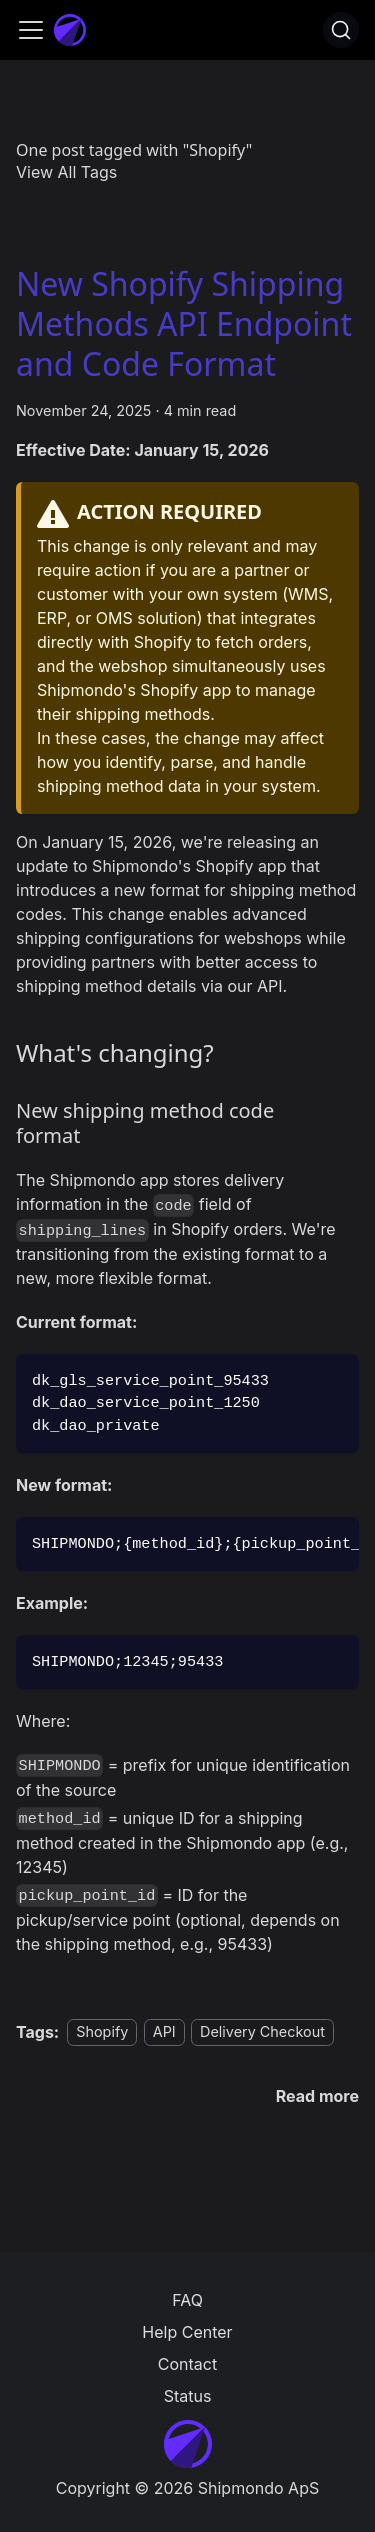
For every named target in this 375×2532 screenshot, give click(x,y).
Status (188, 2396)
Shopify (102, 2032)
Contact (187, 2364)
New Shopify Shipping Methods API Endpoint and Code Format (184, 323)
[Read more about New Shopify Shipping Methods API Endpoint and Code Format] (317, 2096)
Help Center (187, 2332)
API (164, 2032)
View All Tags (66, 172)
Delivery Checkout (262, 2032)
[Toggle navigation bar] (31, 30)
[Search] (341, 30)
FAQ (187, 2300)
